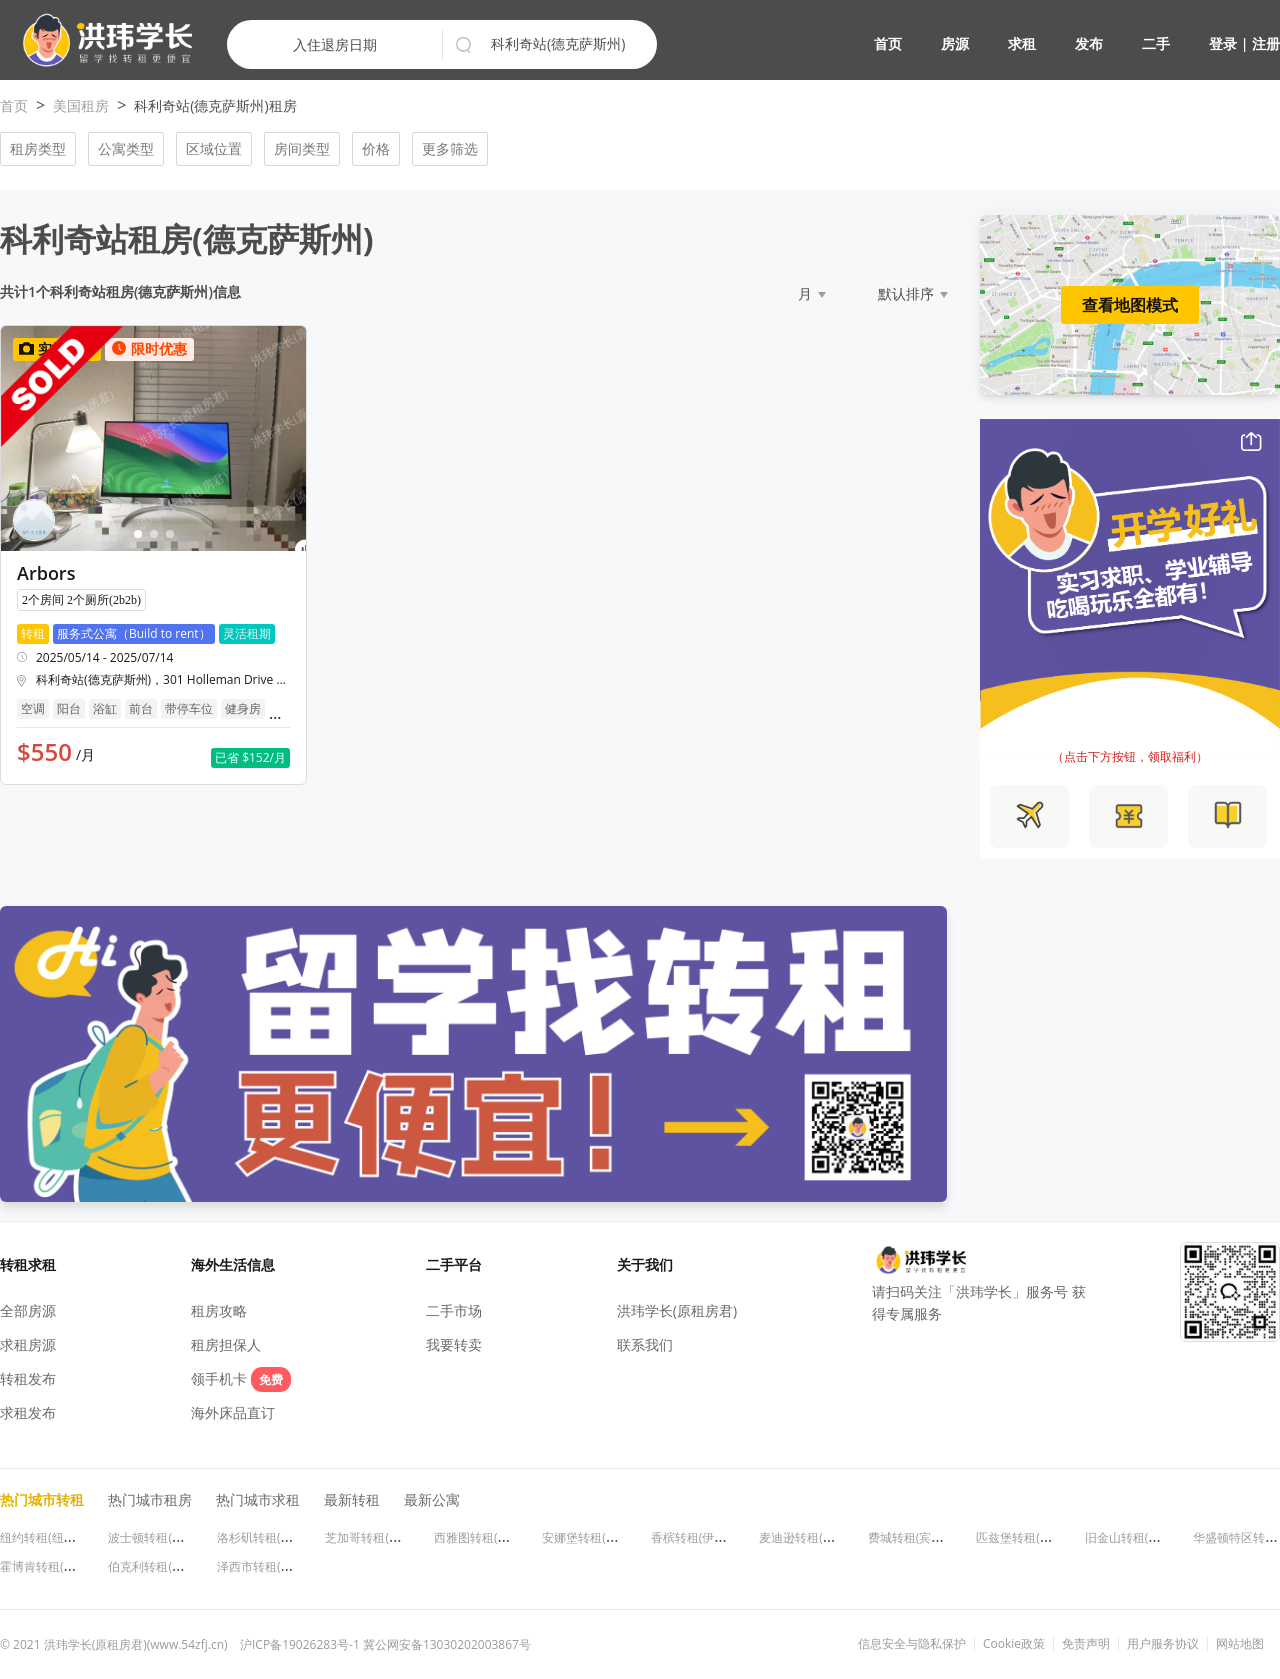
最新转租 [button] (352, 1499)
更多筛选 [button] (450, 148)
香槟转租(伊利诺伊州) (708, 1537)
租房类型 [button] (38, 148)
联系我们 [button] (645, 1344)
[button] (99, 40)
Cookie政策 (1014, 1644)
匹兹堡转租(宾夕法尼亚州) (1045, 1537)
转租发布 (28, 1378)
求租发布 (28, 1412)
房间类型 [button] (302, 148)
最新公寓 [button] (432, 1499)
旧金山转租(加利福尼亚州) (1154, 1537)
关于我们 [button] (645, 1264)
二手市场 (454, 1310)
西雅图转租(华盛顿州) (491, 1537)
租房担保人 (226, 1344)
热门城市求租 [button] (258, 1499)
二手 (1156, 43)
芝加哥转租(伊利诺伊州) (388, 1537)
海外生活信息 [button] (233, 1264)
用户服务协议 (1163, 1644)
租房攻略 (219, 1310)
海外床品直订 (233, 1412)
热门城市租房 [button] (150, 1499)
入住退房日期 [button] (335, 44)
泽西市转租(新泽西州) (274, 1566)
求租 (1022, 43)
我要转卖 (454, 1344)
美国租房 (81, 105)
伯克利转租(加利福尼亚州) (177, 1566)
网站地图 (1240, 1644)
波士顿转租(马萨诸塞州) (171, 1537)
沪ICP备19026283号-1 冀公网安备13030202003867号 (385, 1644)
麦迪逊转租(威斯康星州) (822, 1537)
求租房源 (28, 1344)
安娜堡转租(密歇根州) (599, 1537)
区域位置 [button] (214, 148)
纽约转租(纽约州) (45, 1537)
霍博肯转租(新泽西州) (57, 1566)
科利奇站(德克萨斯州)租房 (215, 105)
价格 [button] (376, 148)
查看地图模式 (1130, 305)
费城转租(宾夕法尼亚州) (931, 1537)
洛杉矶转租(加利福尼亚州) (286, 1537)
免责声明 (1086, 1644)
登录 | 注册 (1244, 43)
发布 (1089, 43)
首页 (888, 43)
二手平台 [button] (454, 1264)
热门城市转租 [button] (42, 1499)
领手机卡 (241, 1378)
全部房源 (28, 1310)
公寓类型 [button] (126, 148)
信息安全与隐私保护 (912, 1644)
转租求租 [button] (28, 1264)
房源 (955, 43)
